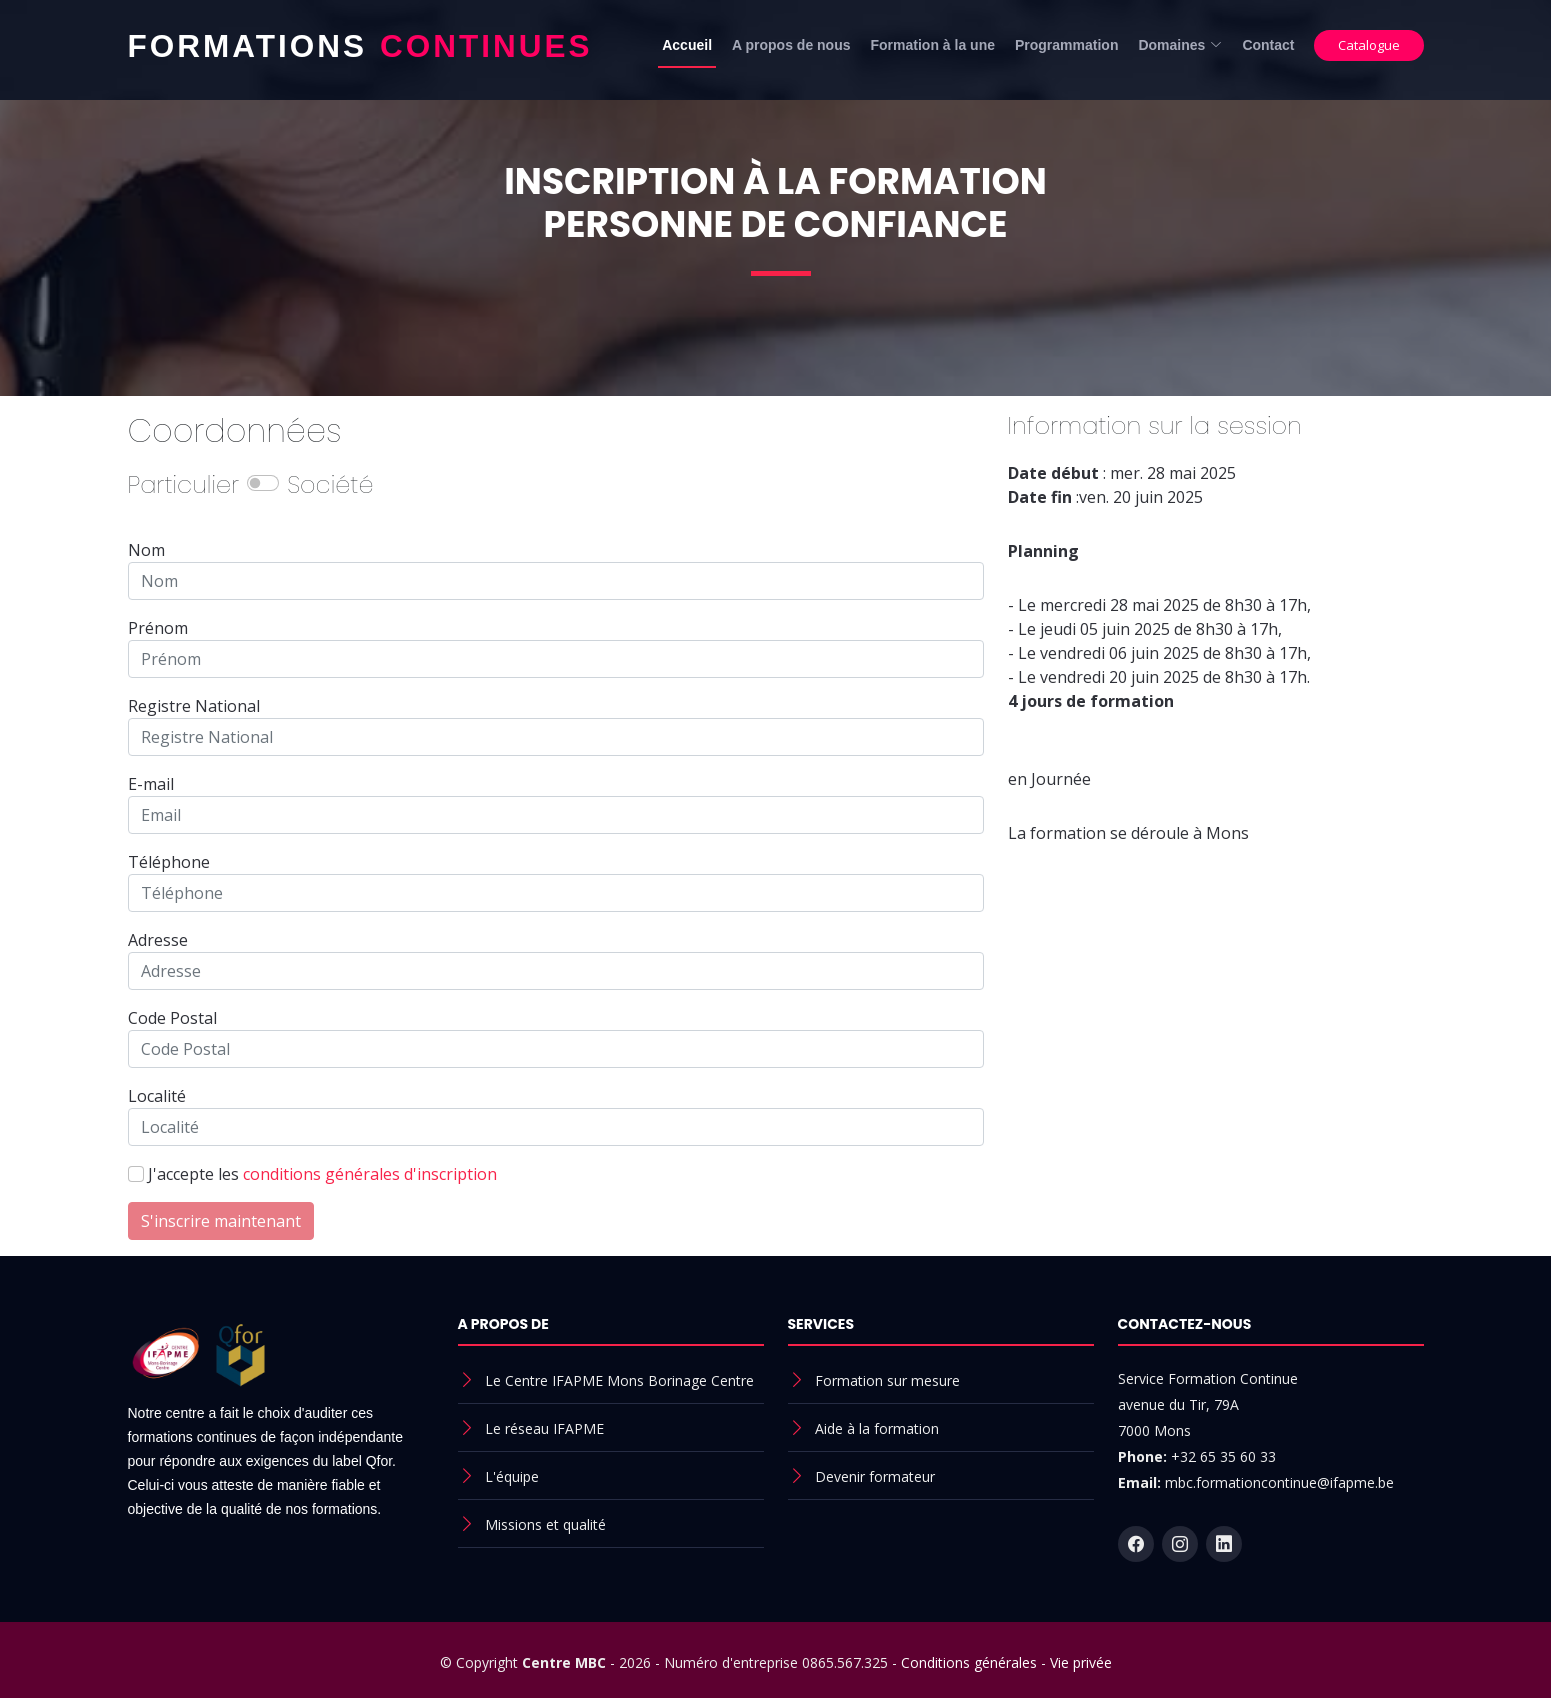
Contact (1268, 45)
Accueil (687, 45)
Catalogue (1369, 45)
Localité (157, 1096)
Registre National (194, 706)
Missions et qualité (545, 1524)
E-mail (151, 784)
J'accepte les (322, 1174)
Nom (146, 550)
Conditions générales (969, 1662)
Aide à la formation (877, 1428)
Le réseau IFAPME (544, 1428)
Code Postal (172, 1018)
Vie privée (1081, 1662)
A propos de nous (791, 45)
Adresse (158, 940)
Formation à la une (933, 45)
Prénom (158, 628)
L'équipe (512, 1476)
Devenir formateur (875, 1476)
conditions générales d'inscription (370, 1174)
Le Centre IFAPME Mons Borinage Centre (619, 1380)
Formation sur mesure (887, 1380)
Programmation (1066, 45)
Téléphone (169, 862)
